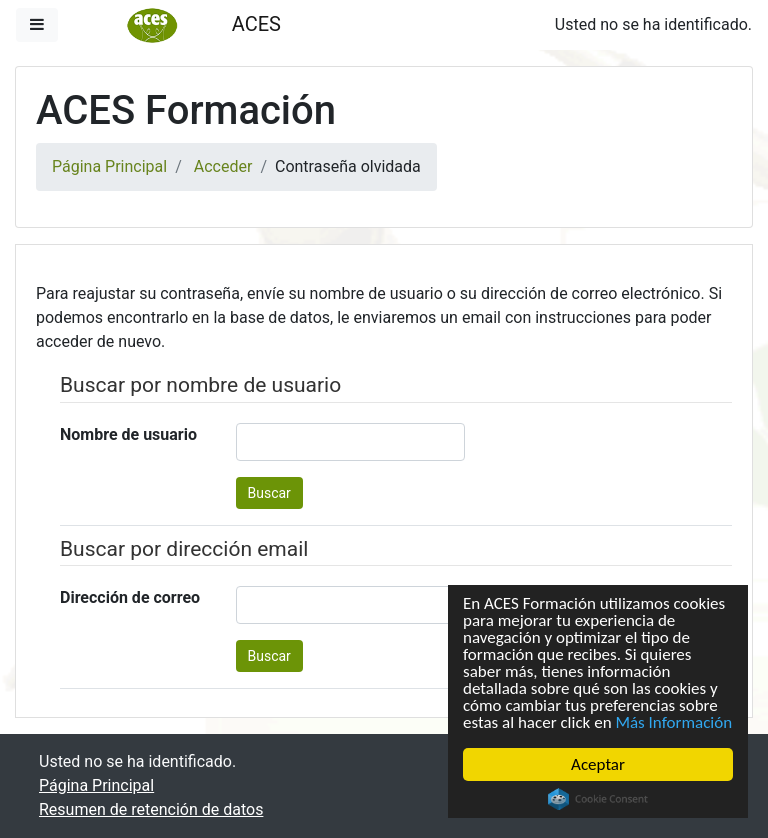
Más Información (674, 722)
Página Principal (109, 166)
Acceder (223, 166)
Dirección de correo (130, 597)
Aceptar (598, 764)
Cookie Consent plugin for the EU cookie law (598, 799)
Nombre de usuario (128, 434)
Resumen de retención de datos (151, 809)
